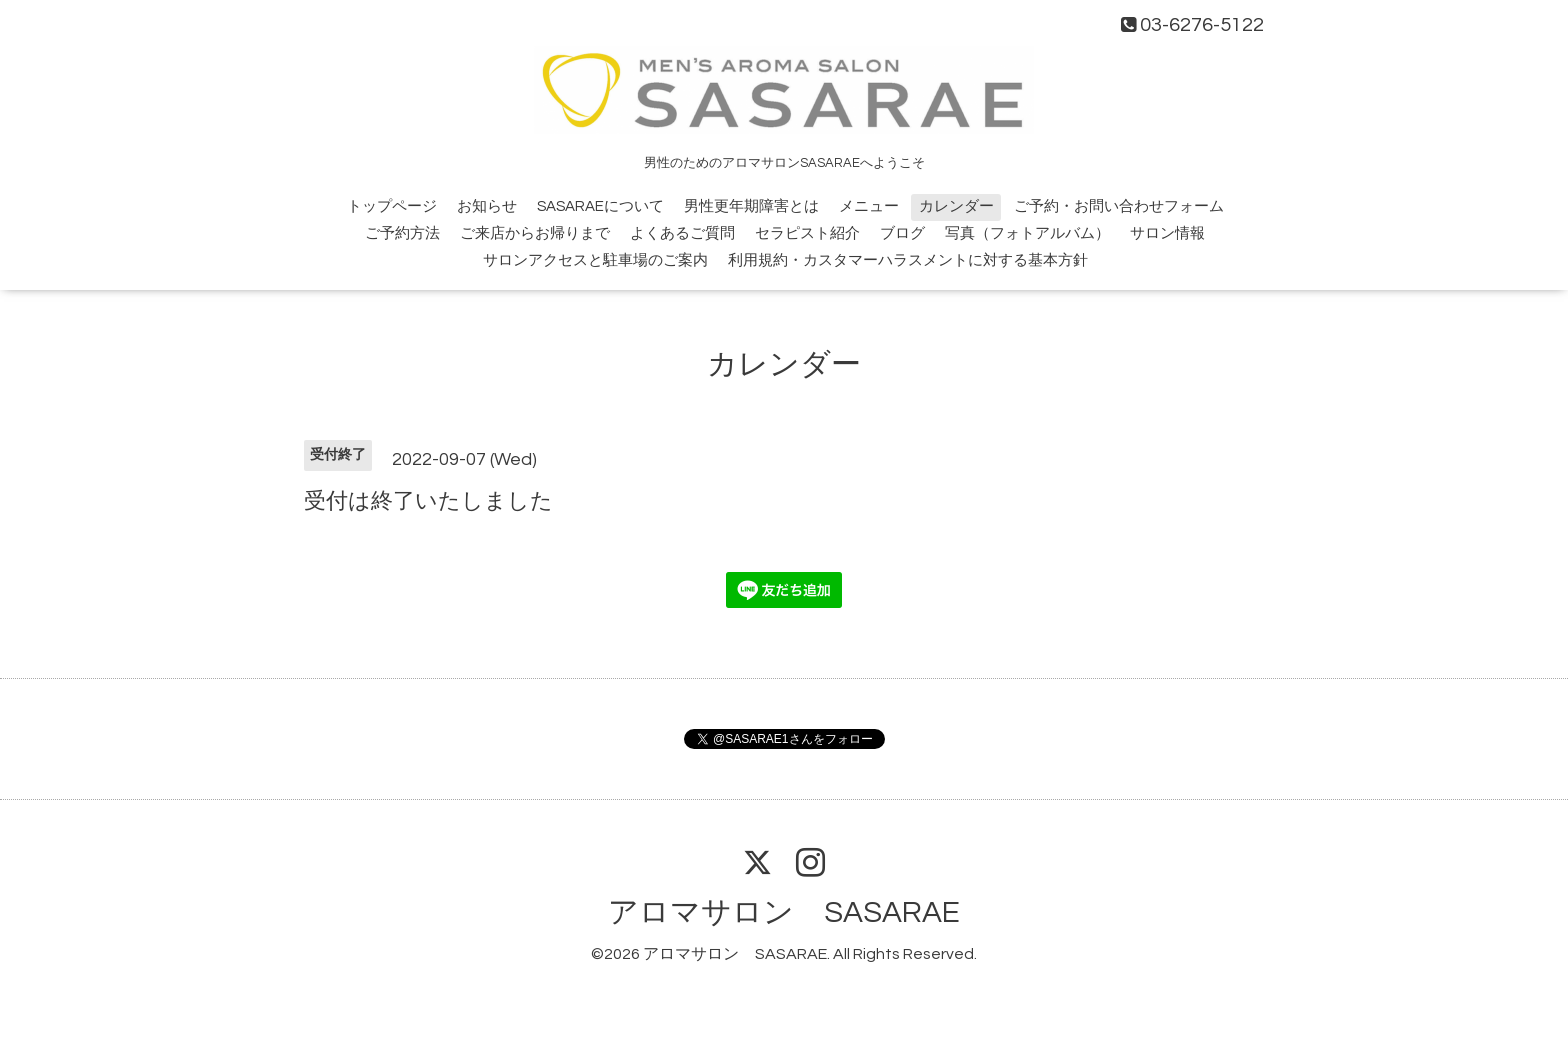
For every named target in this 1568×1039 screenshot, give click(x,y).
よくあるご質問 (682, 233)
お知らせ (487, 206)
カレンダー (956, 206)
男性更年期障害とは (751, 206)
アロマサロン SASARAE (784, 912)
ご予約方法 (402, 233)
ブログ (902, 233)
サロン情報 (1167, 233)
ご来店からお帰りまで (535, 233)
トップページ (392, 206)
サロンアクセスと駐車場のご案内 (595, 260)
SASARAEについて (600, 206)
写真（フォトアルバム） (1027, 233)
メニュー (869, 206)
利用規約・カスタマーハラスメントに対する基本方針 (908, 260)
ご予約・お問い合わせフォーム (1119, 206)
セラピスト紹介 (807, 233)
